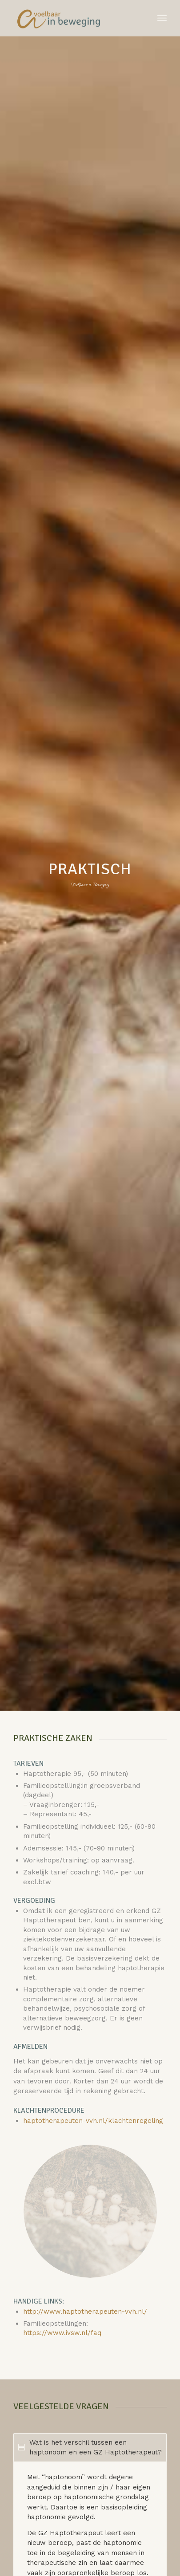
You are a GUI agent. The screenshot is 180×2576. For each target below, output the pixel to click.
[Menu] (162, 18)
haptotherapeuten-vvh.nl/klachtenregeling (93, 2121)
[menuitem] (162, 18)
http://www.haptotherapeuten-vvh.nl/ (85, 2312)
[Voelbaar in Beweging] (74, 18)
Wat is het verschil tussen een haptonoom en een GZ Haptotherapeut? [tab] (90, 2447)
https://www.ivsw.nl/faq (62, 2333)
